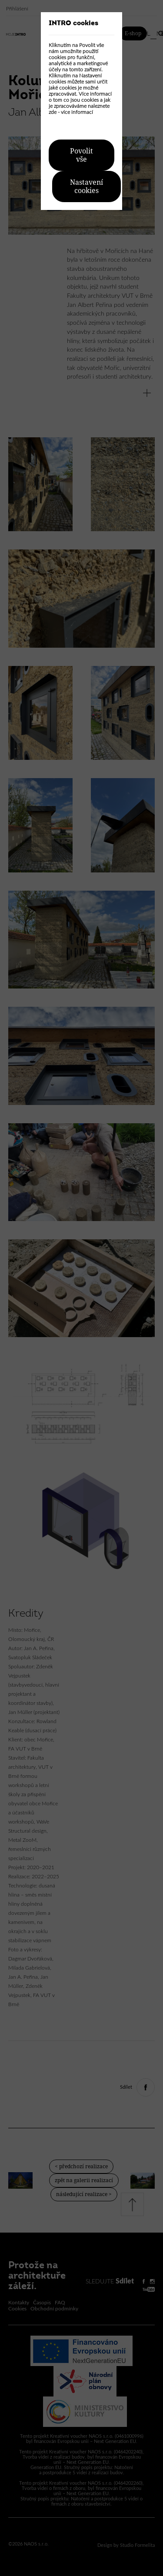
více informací (77, 112)
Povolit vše (81, 155)
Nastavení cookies (86, 186)
